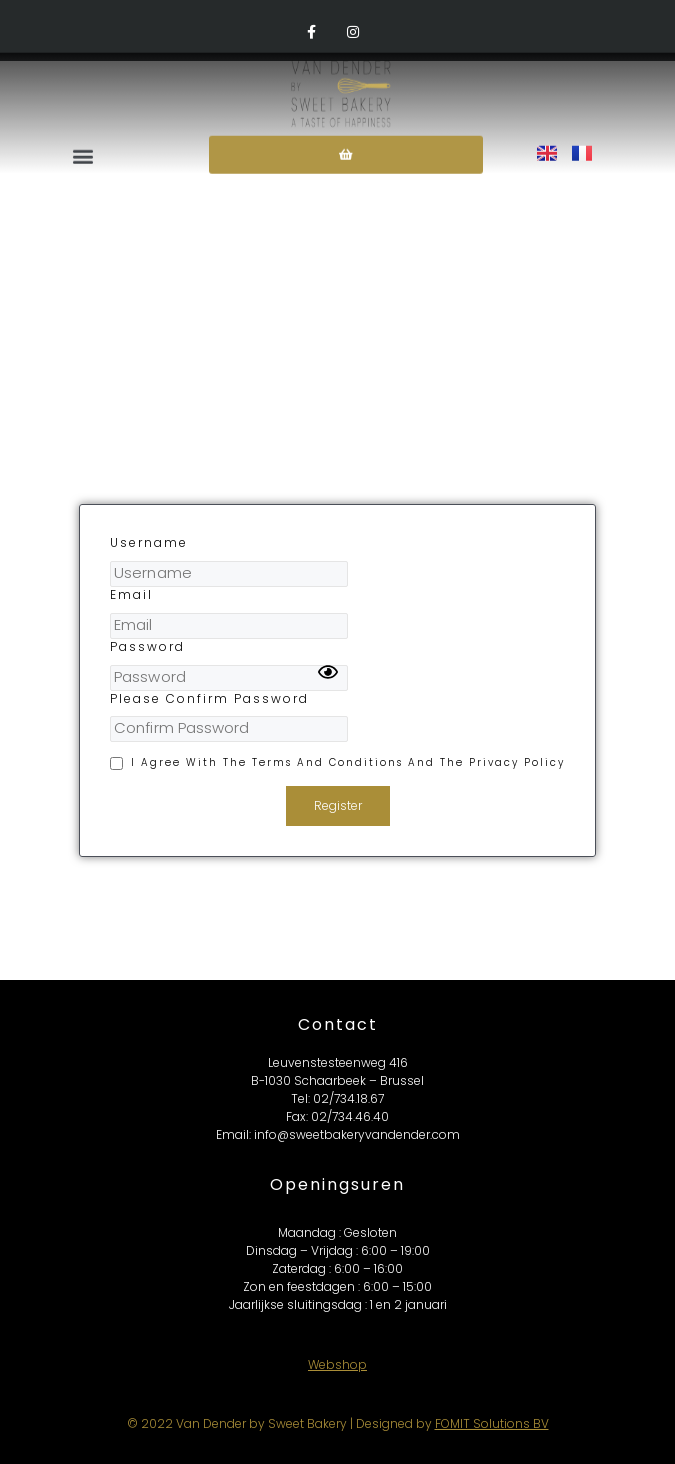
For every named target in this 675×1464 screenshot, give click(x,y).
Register (338, 805)
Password (147, 647)
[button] (84, 142)
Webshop (337, 1364)
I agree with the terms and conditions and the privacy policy (348, 762)
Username (149, 543)
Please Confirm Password (209, 699)
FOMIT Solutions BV (492, 1423)
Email (131, 595)
